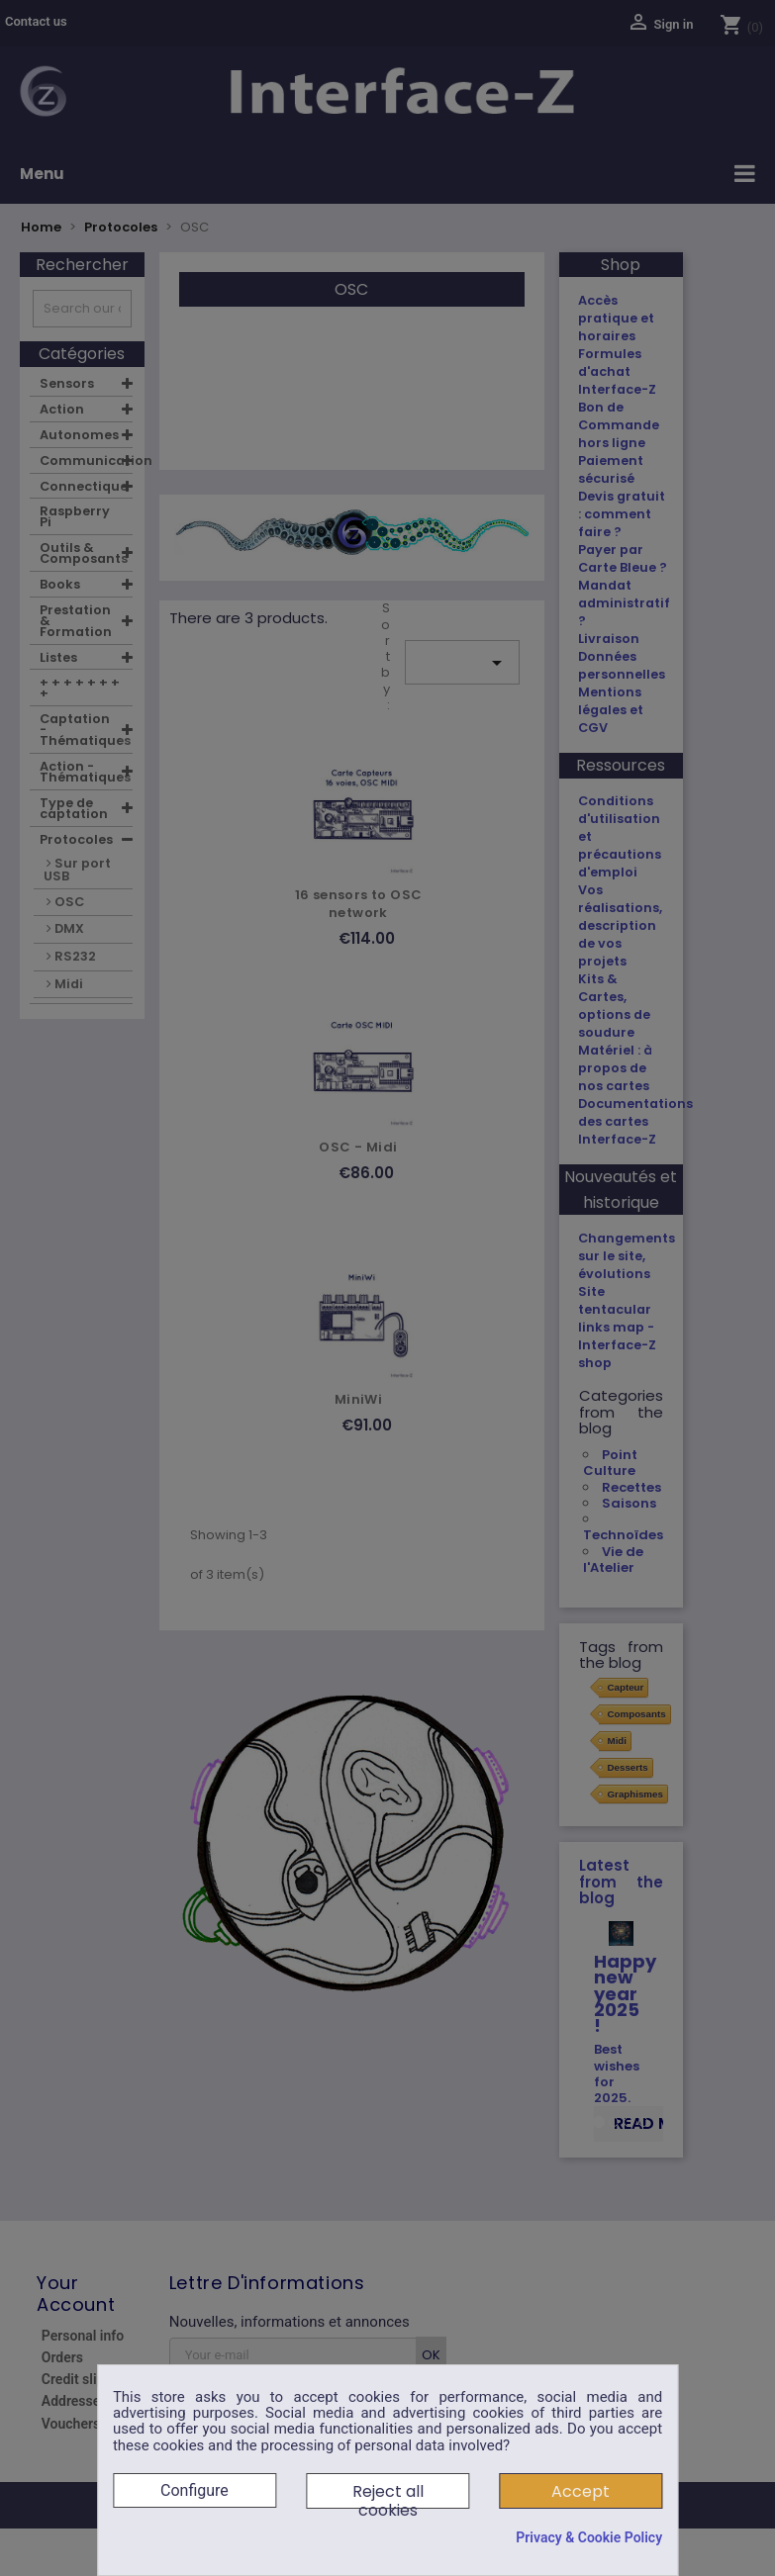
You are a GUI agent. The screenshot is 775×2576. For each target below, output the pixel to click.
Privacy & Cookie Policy (589, 2537)
